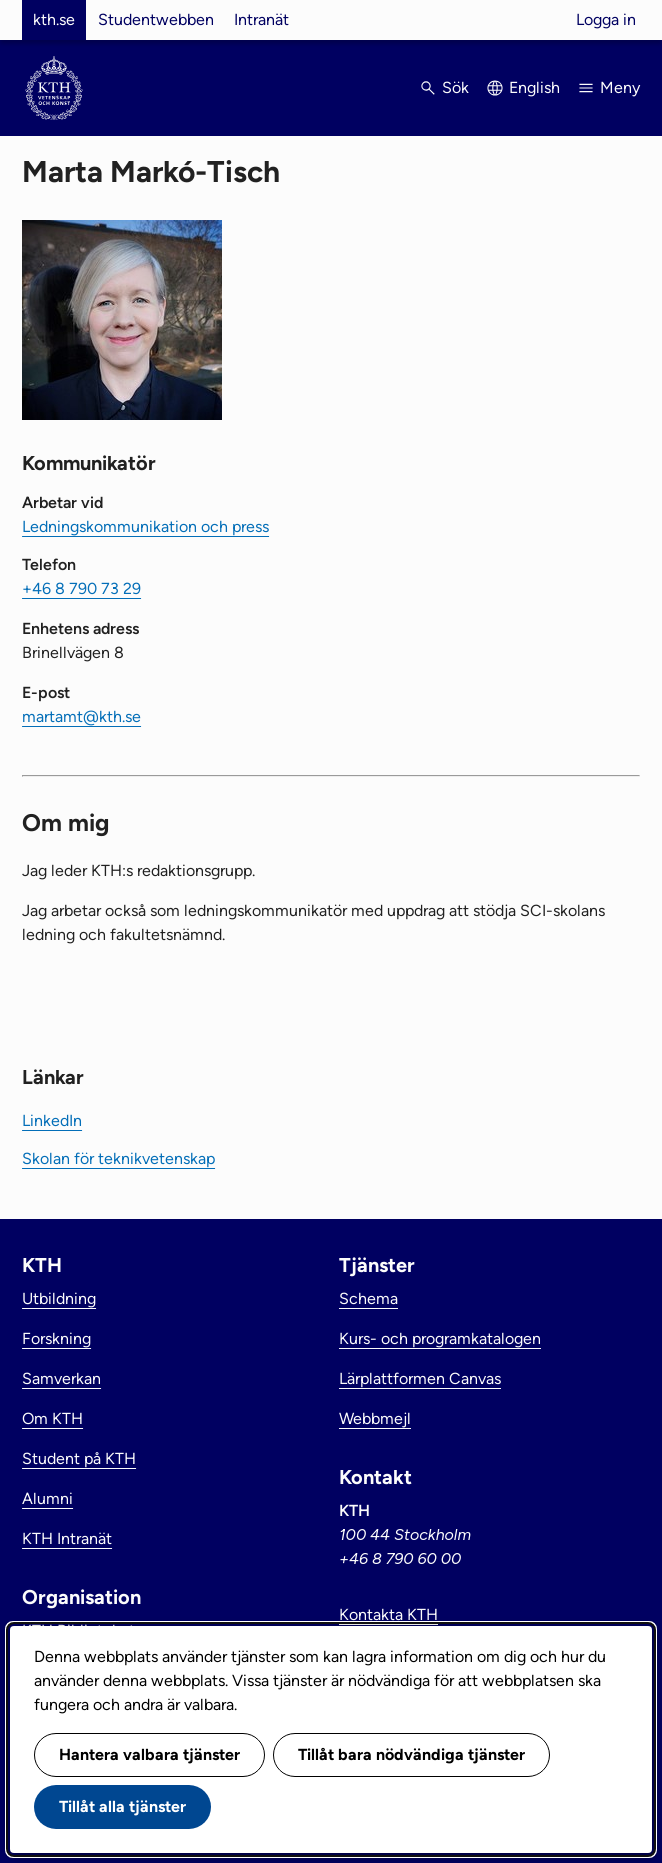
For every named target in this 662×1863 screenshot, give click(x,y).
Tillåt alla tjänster (122, 1806)
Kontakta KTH (388, 1614)
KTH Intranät (67, 1538)
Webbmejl (375, 1418)
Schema (368, 1298)
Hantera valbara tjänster (149, 1754)
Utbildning (59, 1298)
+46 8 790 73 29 (81, 588)
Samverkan (61, 1378)
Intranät (261, 19)
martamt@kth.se (81, 716)
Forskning (56, 1338)
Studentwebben (156, 19)
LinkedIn (52, 1120)
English (534, 87)
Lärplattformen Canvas (420, 1378)
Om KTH (52, 1418)
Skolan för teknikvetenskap (118, 1158)
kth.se (54, 19)
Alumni (47, 1498)
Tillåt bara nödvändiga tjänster (411, 1754)
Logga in (606, 19)
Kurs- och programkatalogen (440, 1338)
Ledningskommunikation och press (145, 526)
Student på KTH (79, 1458)
